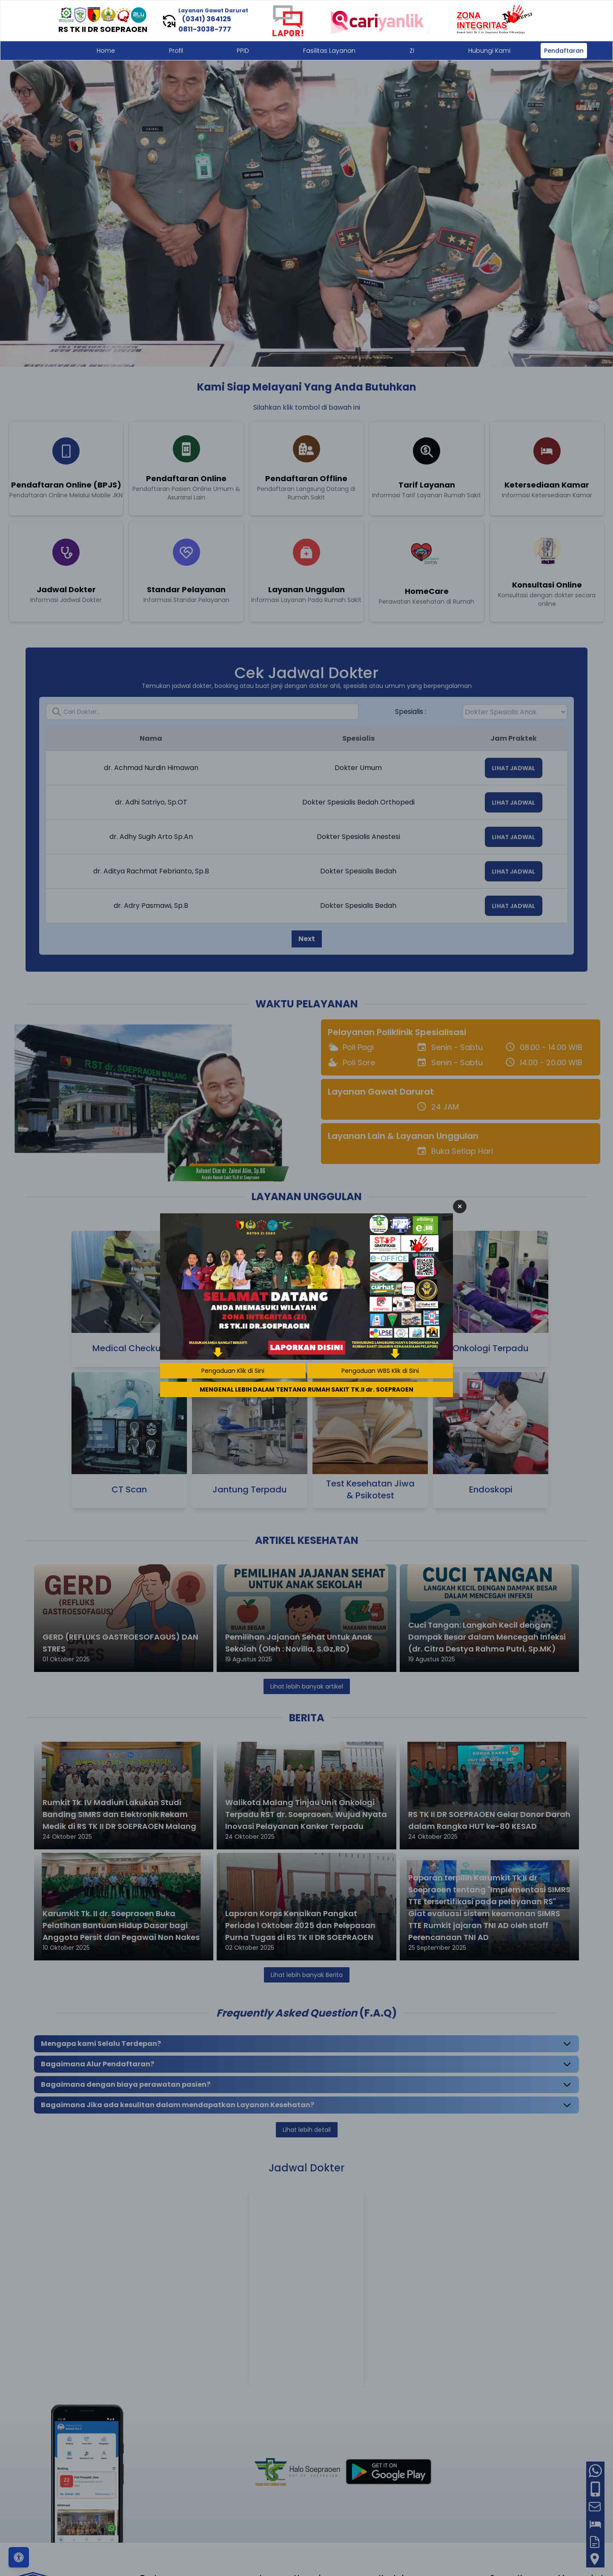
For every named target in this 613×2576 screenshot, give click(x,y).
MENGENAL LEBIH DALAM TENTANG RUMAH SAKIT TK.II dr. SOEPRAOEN (306, 1389)
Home (106, 50)
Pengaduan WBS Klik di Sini (380, 1370)
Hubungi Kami (489, 50)
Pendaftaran (564, 50)
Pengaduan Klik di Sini (232, 1370)
